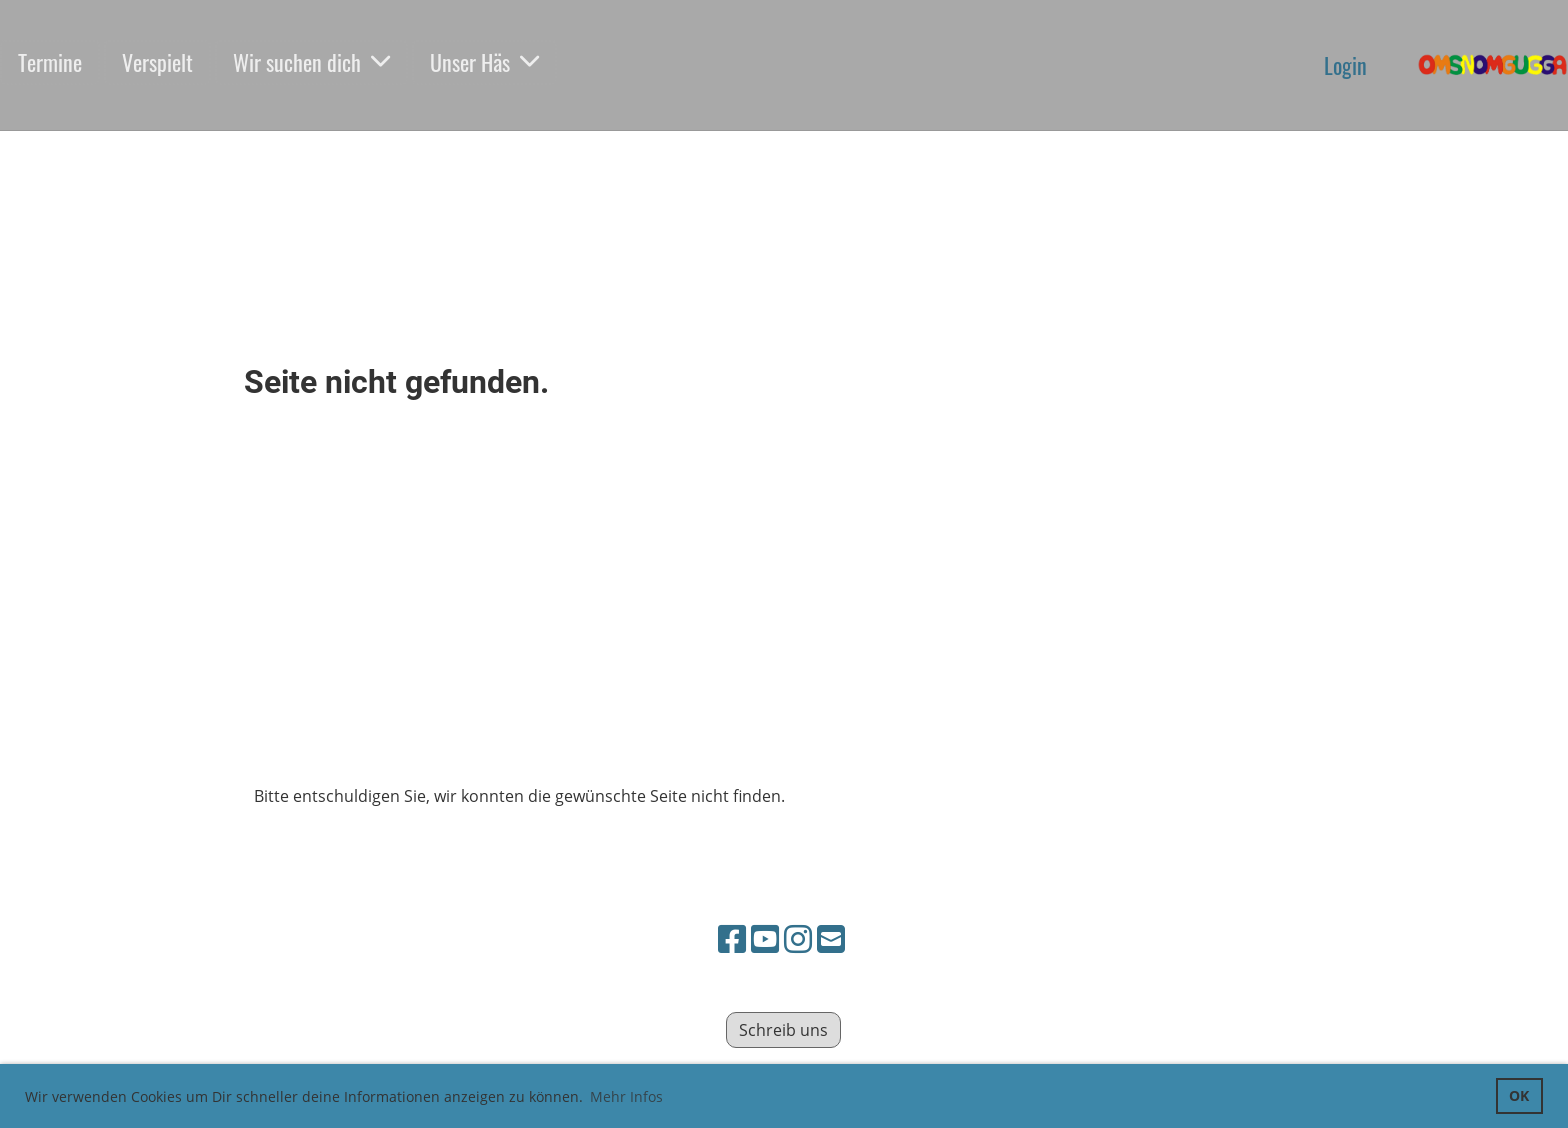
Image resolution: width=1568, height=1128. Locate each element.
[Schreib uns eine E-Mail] (831, 938)
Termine (50, 62)
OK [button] (1519, 1095)
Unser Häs (484, 62)
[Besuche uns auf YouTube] (765, 938)
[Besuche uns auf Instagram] (798, 938)
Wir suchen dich (311, 62)
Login (1345, 65)
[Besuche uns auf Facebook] (732, 938)
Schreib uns (783, 1030)
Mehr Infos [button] (626, 1096)
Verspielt (157, 62)
